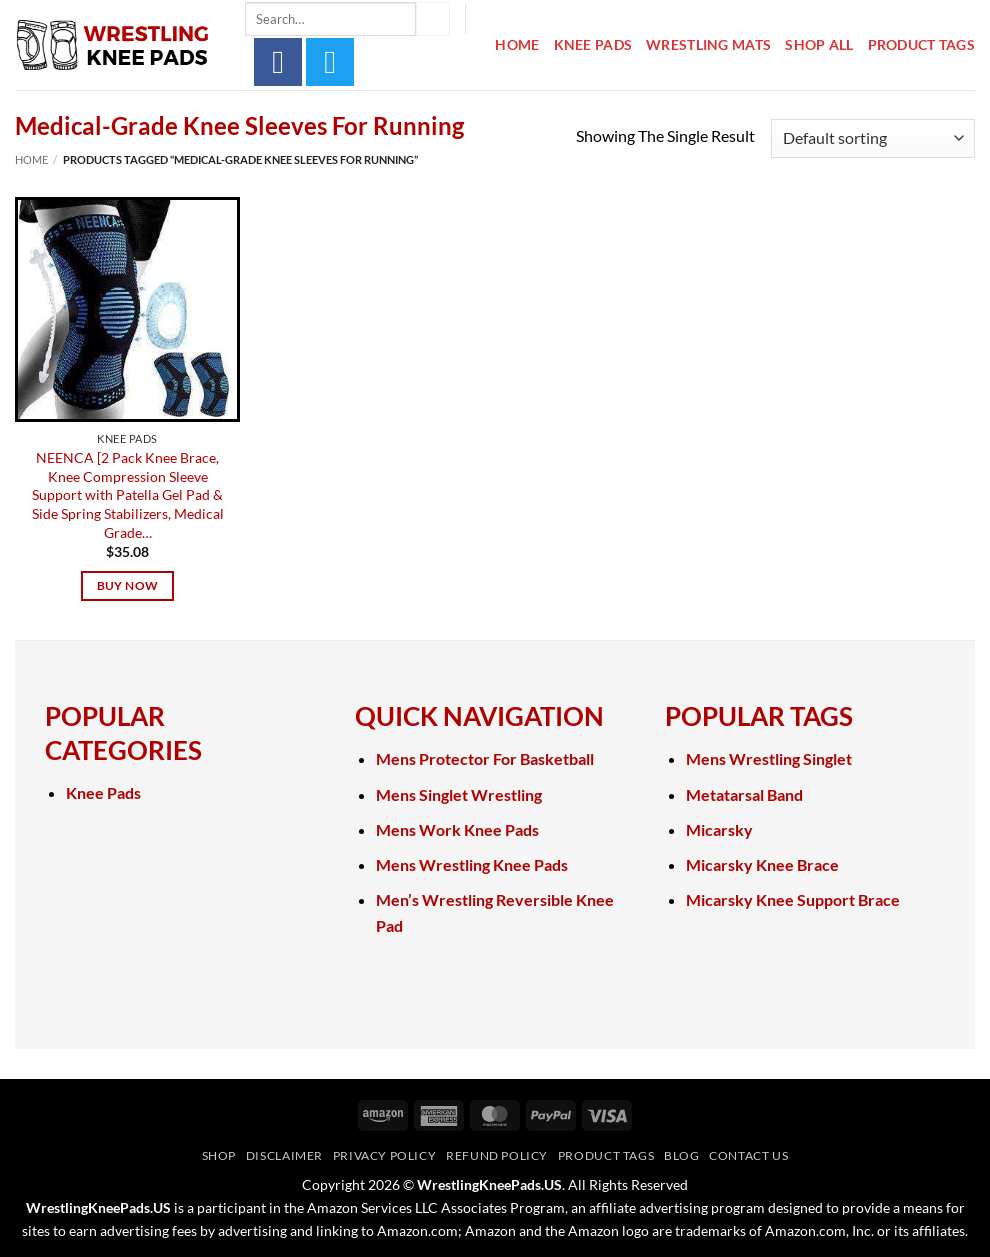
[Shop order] (873, 138)
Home (517, 44)
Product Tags (921, 44)
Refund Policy (497, 1155)
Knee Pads (593, 44)
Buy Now (127, 585)
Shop (219, 1155)
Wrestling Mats (708, 44)
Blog (681, 1155)
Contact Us (748, 1155)
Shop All (819, 44)
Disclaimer (284, 1155)
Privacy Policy (385, 1155)
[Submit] (433, 19)
